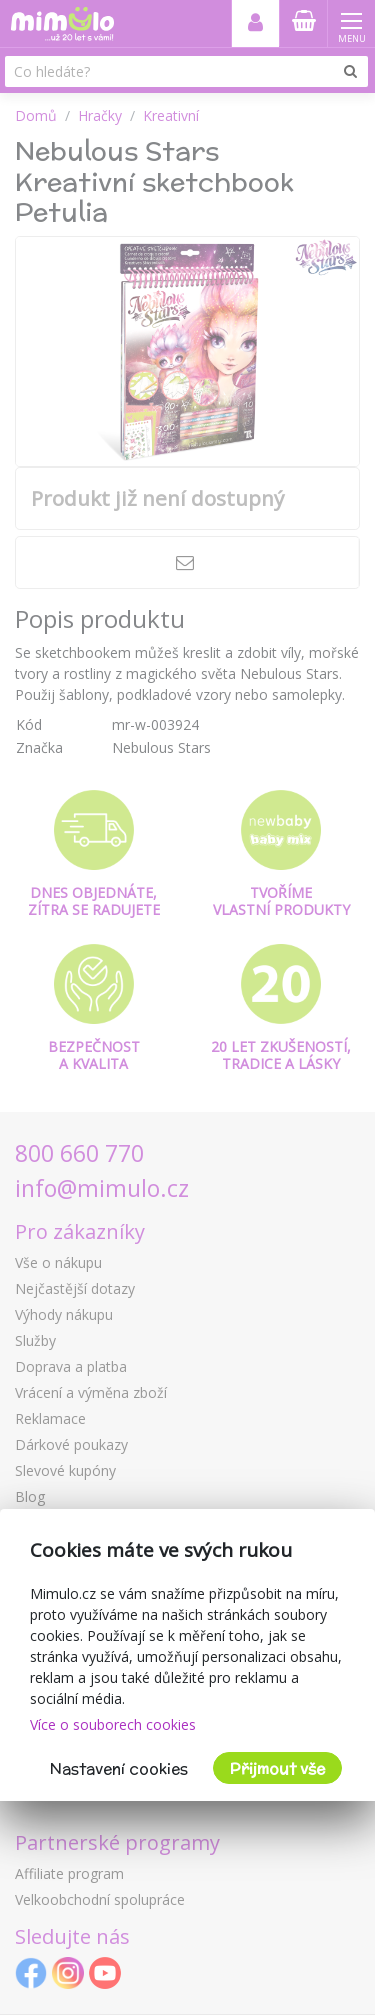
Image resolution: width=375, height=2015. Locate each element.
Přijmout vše (277, 1768)
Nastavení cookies (119, 1768)
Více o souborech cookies (113, 1724)
